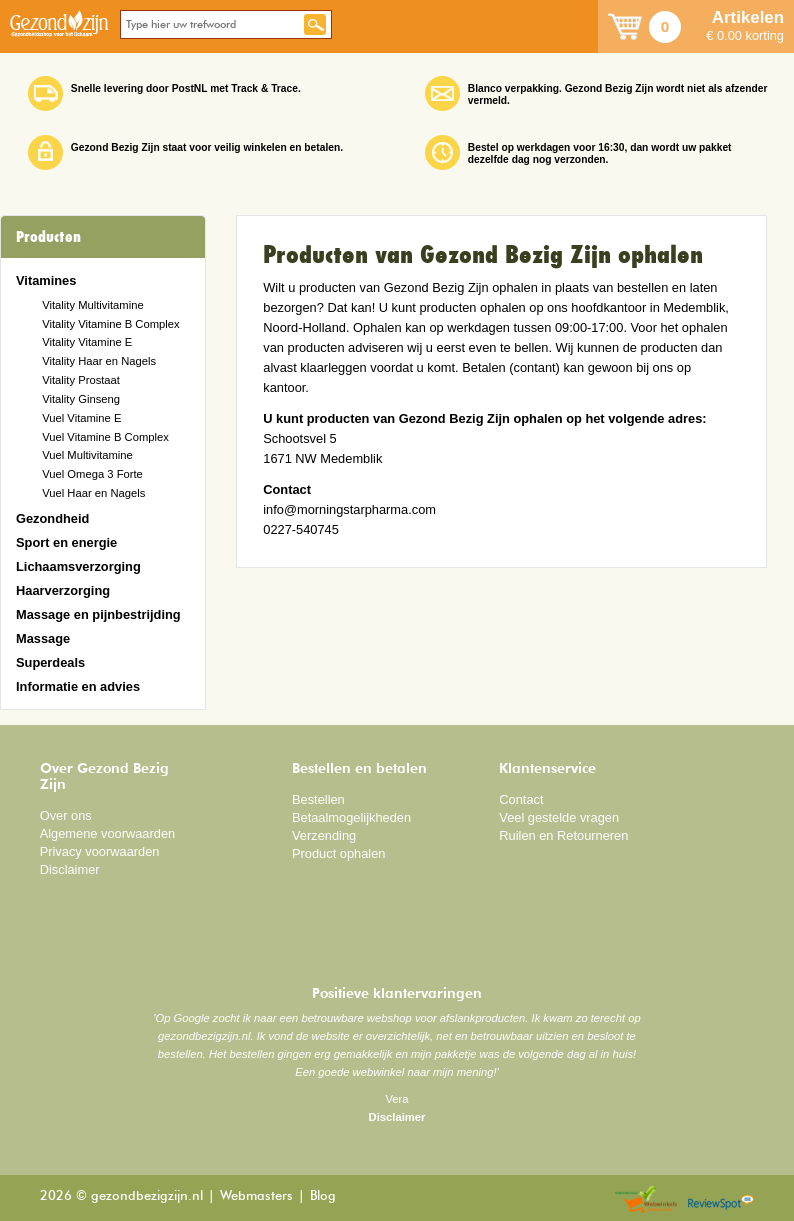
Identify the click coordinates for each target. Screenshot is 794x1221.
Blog (323, 1196)
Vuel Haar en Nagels (93, 493)
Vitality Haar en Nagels (99, 361)
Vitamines (46, 280)
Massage (43, 638)
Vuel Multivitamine (87, 455)
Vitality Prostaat (81, 380)
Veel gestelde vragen (559, 817)
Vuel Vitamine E (81, 418)
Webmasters (256, 1196)
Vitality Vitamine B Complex (110, 324)
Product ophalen (338, 853)
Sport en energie (66, 542)
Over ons (66, 815)
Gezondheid (52, 518)
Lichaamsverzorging (78, 566)
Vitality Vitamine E (87, 342)
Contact (521, 799)
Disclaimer (70, 869)
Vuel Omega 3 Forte (92, 474)
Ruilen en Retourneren (563, 835)
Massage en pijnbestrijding (98, 614)
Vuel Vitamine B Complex (105, 437)
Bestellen (318, 799)
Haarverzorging (63, 590)
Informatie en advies (78, 686)
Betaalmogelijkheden (351, 817)
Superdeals (50, 662)
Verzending (324, 835)
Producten (48, 237)
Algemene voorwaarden (108, 833)
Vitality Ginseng (81, 399)
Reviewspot (721, 1200)
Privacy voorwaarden (100, 851)
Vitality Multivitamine (92, 305)
